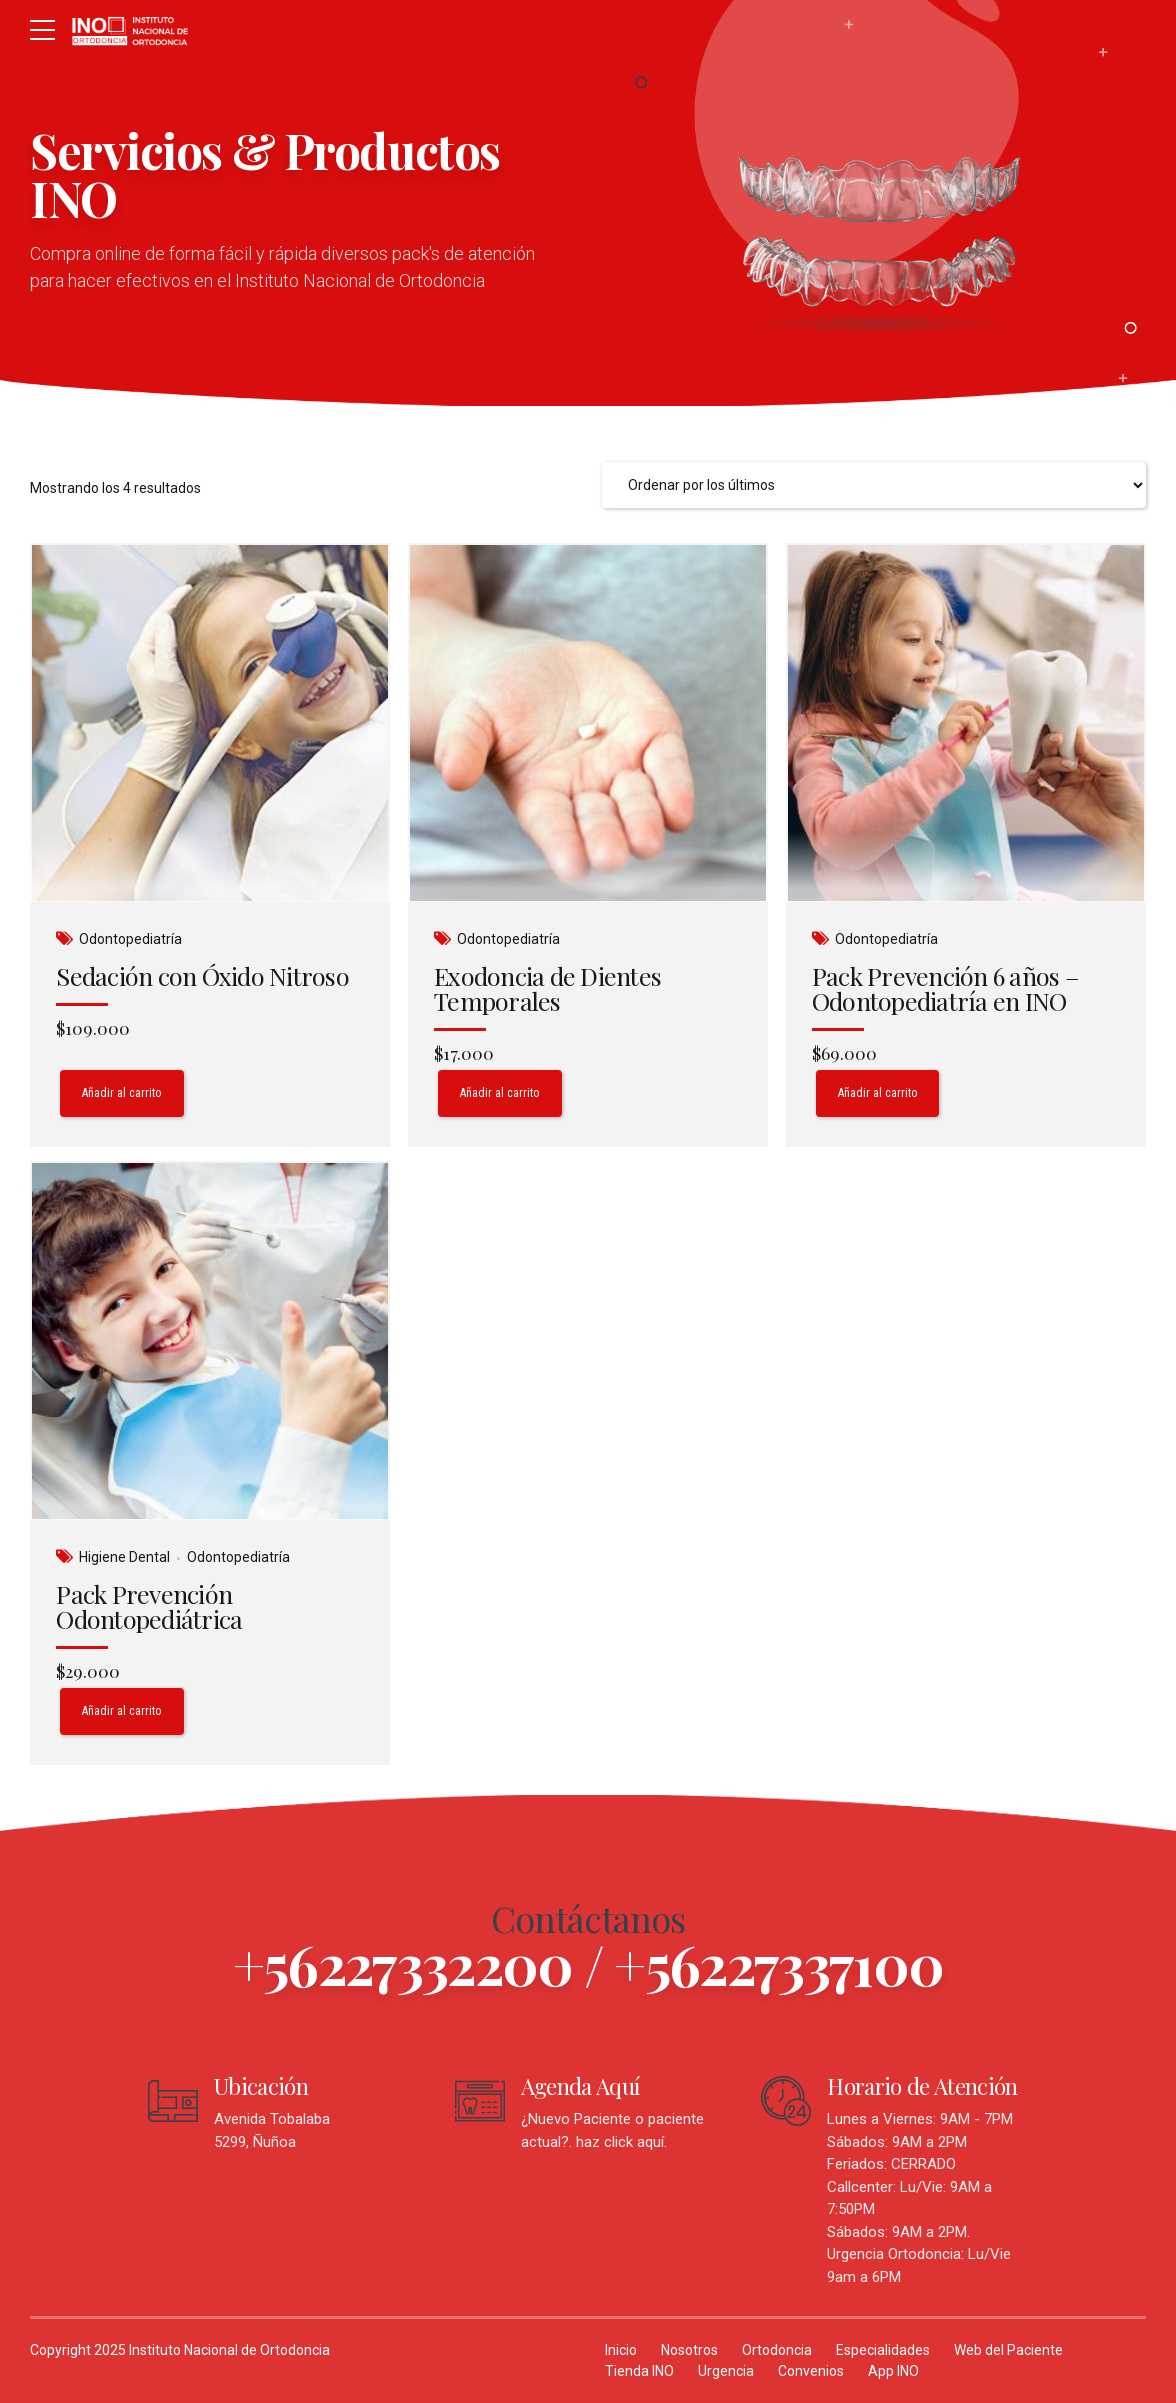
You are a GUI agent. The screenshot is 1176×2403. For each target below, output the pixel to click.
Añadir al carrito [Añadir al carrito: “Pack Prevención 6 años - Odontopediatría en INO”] (878, 1093)
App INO (893, 2371)
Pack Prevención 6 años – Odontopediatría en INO (945, 988)
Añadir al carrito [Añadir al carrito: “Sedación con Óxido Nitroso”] (122, 1093)
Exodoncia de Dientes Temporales (547, 988)
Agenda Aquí (580, 2086)
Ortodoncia (777, 2350)
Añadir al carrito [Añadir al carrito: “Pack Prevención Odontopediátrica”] (122, 1711)
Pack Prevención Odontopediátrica (149, 1606)
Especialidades (883, 2350)
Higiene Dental (124, 1557)
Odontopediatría (130, 939)
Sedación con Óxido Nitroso (202, 975)
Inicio (621, 2350)
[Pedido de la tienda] (874, 485)
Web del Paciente (1008, 2350)
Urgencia (726, 2371)
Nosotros (689, 2350)
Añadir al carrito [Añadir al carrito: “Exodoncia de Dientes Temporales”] (500, 1093)
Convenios (811, 2371)
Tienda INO (639, 2371)
